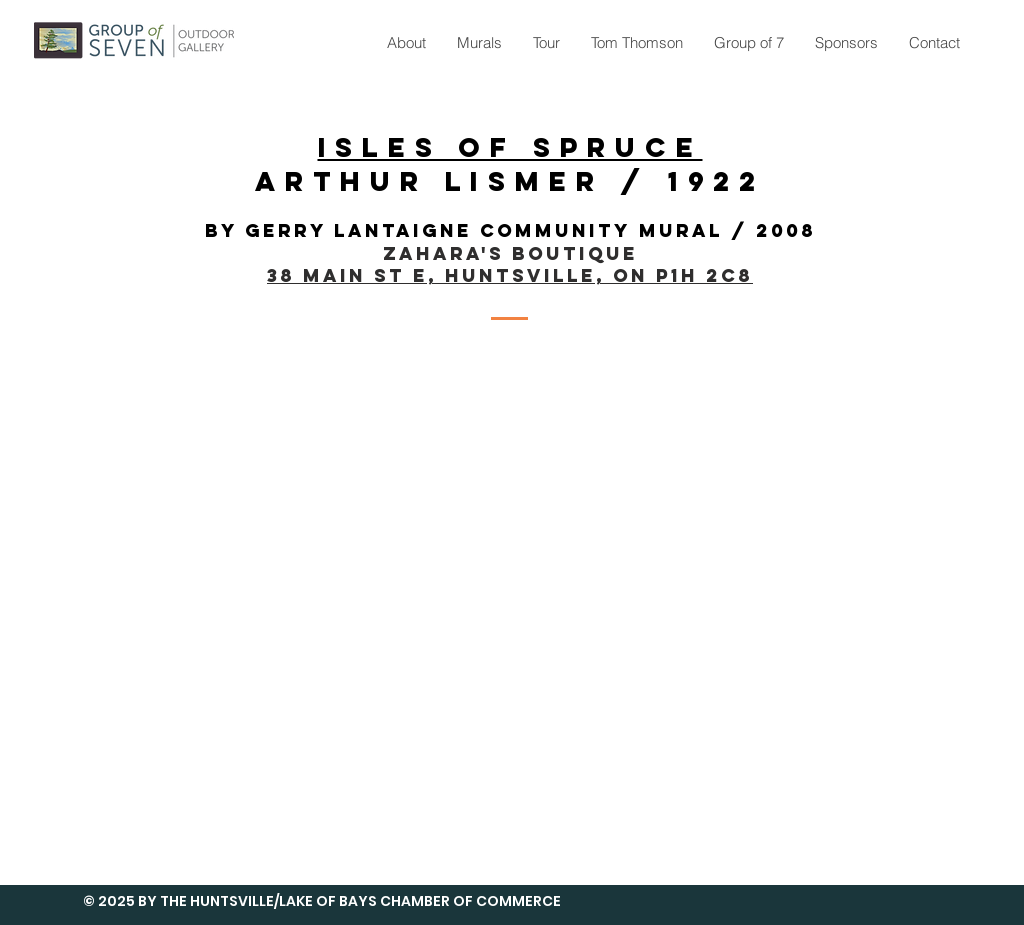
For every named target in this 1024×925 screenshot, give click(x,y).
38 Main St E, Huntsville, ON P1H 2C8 (510, 275)
